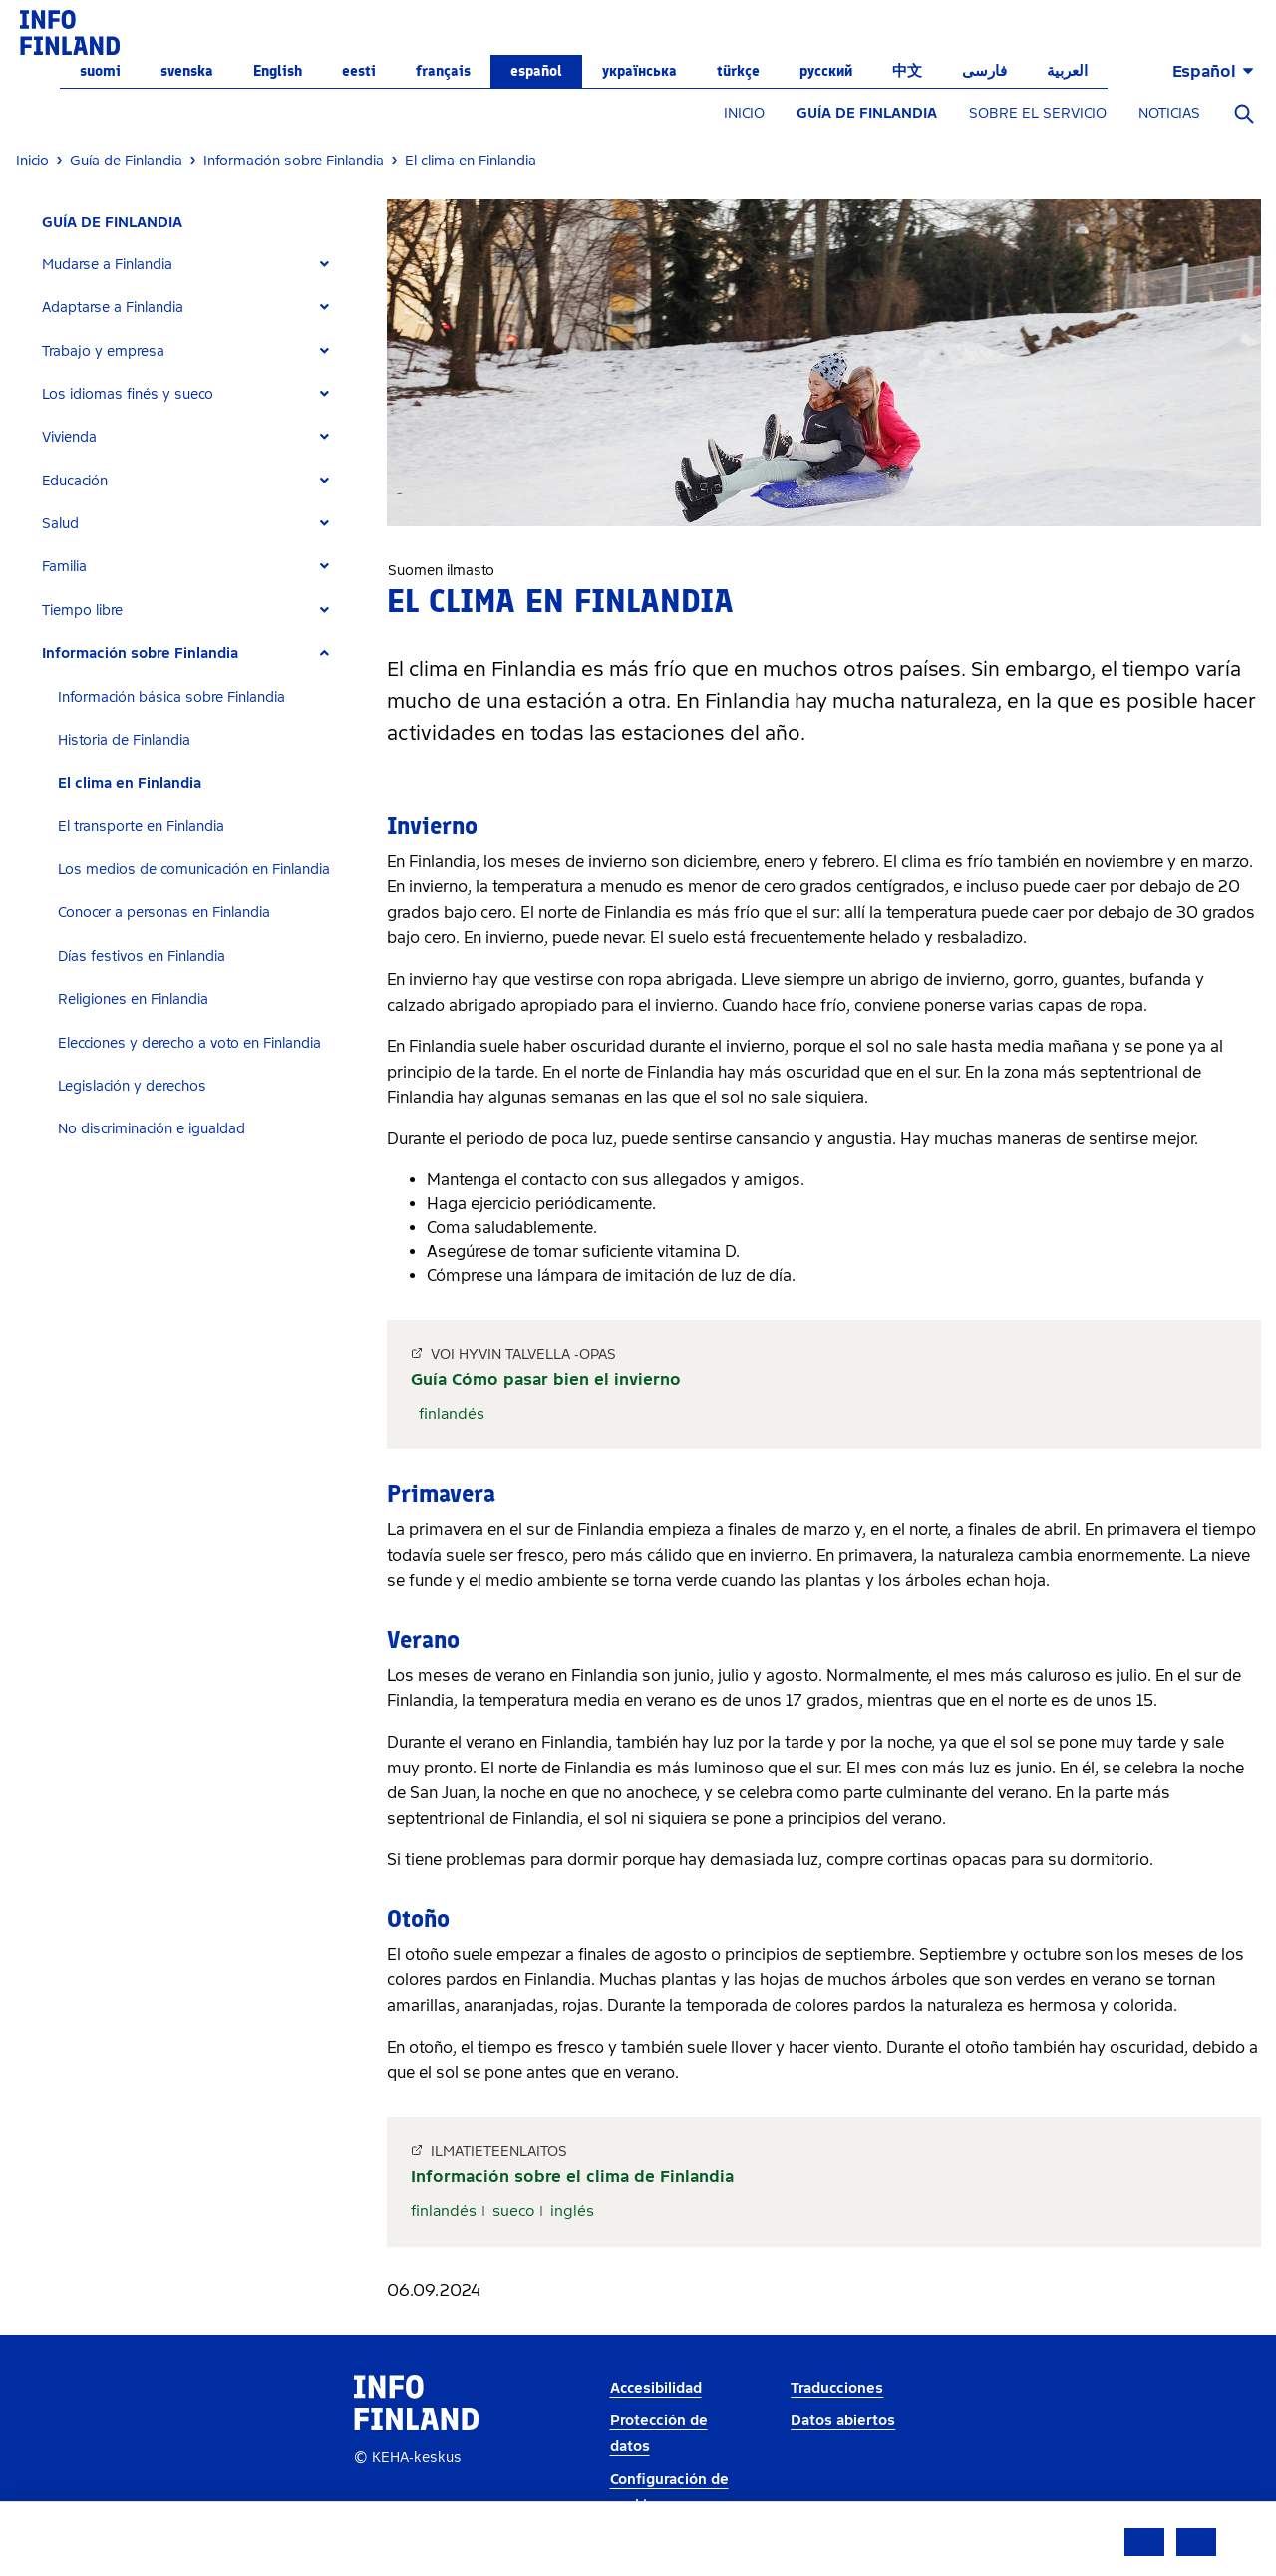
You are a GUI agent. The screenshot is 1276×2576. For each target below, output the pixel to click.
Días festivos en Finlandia (141, 956)
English (277, 71)
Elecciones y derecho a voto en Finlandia (189, 1043)
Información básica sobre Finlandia (171, 697)
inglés (572, 2211)
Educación (75, 481)
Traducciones (837, 2388)
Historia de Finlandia (124, 740)
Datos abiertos (843, 2421)
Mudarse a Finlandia (107, 264)
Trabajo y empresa (103, 351)
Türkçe (738, 71)
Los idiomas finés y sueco (127, 394)
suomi (100, 71)
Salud (60, 523)
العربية (1067, 71)
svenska (186, 71)
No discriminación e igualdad (151, 1129)
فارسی (984, 71)
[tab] (194, 264)
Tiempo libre (82, 610)
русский (825, 71)
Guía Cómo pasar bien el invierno (546, 1379)
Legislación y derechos (132, 1086)
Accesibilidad (656, 2388)
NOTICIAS (1169, 113)
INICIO (744, 113)
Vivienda (69, 437)
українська (639, 71)
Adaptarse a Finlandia (112, 307)
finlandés (451, 1414)
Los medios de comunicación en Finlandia (194, 869)
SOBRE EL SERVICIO (1038, 113)
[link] (70, 31)
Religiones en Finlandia (133, 999)
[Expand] (324, 264)
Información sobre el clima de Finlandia (572, 2176)
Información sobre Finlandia (140, 653)
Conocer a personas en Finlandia (164, 912)
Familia (64, 566)
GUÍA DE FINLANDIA (867, 113)
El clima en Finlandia (129, 783)
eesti (359, 71)
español (536, 71)
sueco (513, 2211)
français (443, 71)
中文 (907, 71)
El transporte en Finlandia (141, 826)
